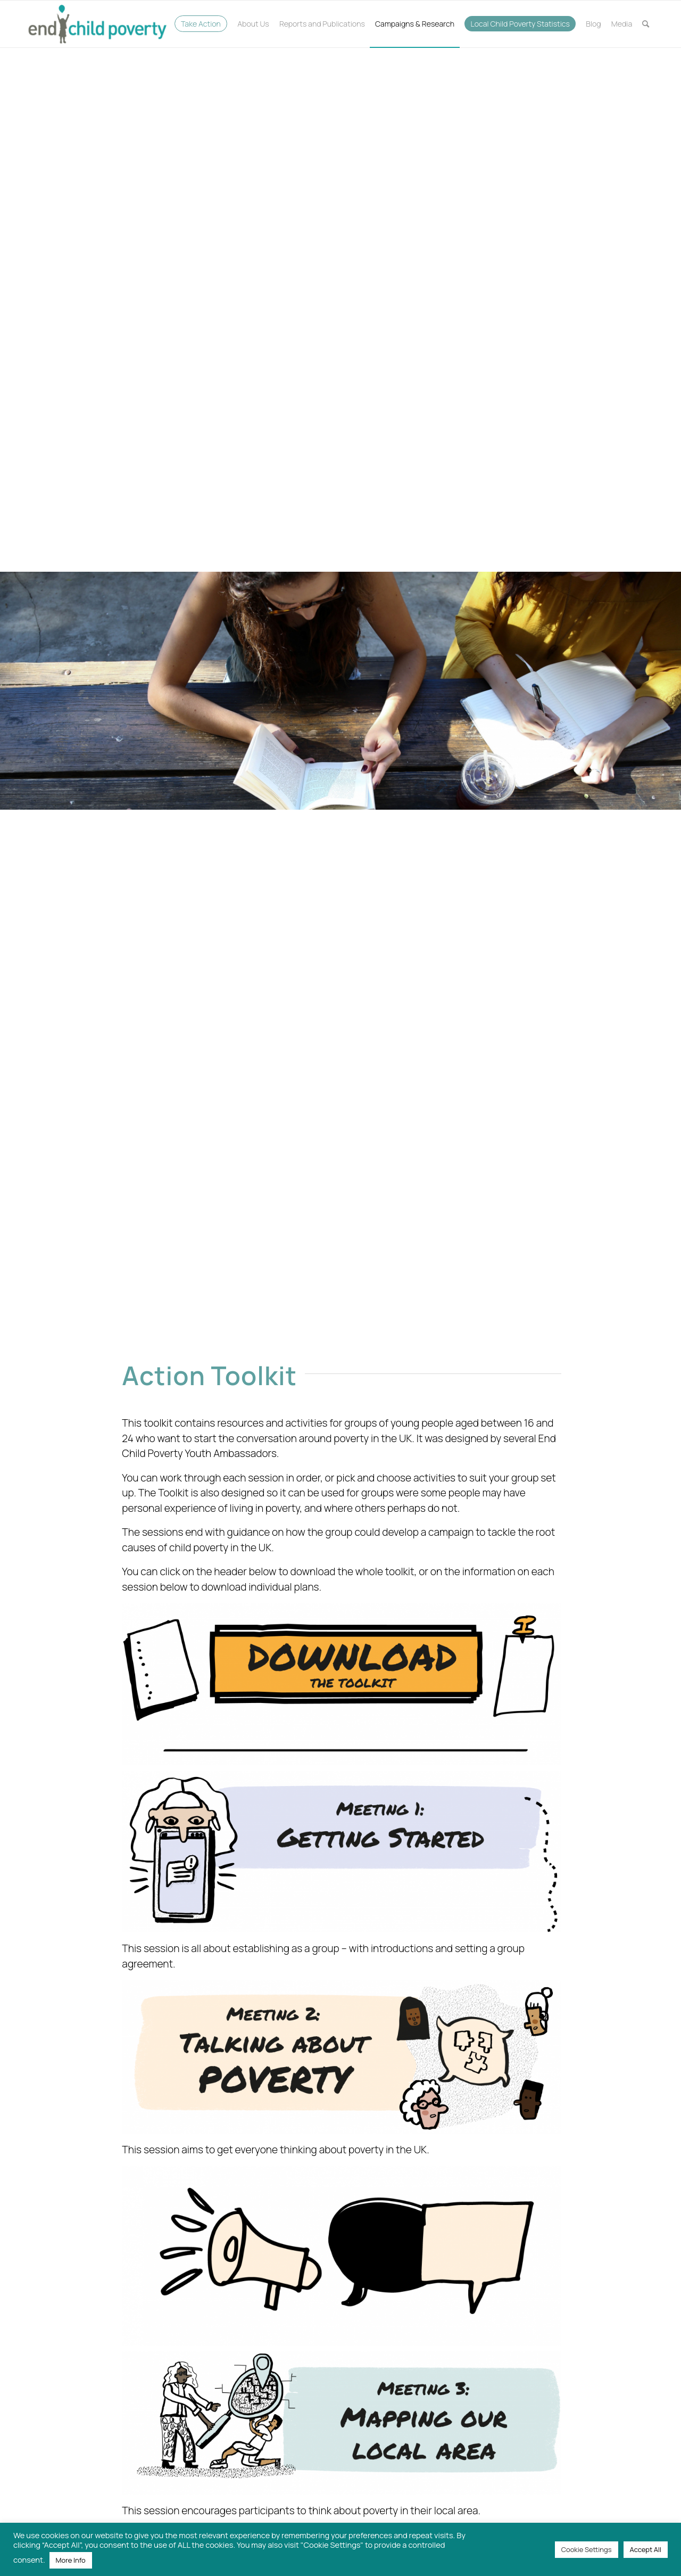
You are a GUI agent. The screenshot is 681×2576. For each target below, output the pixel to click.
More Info (71, 2560)
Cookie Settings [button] (586, 2549)
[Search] (645, 24)
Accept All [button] (645, 2549)
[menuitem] (200, 24)
